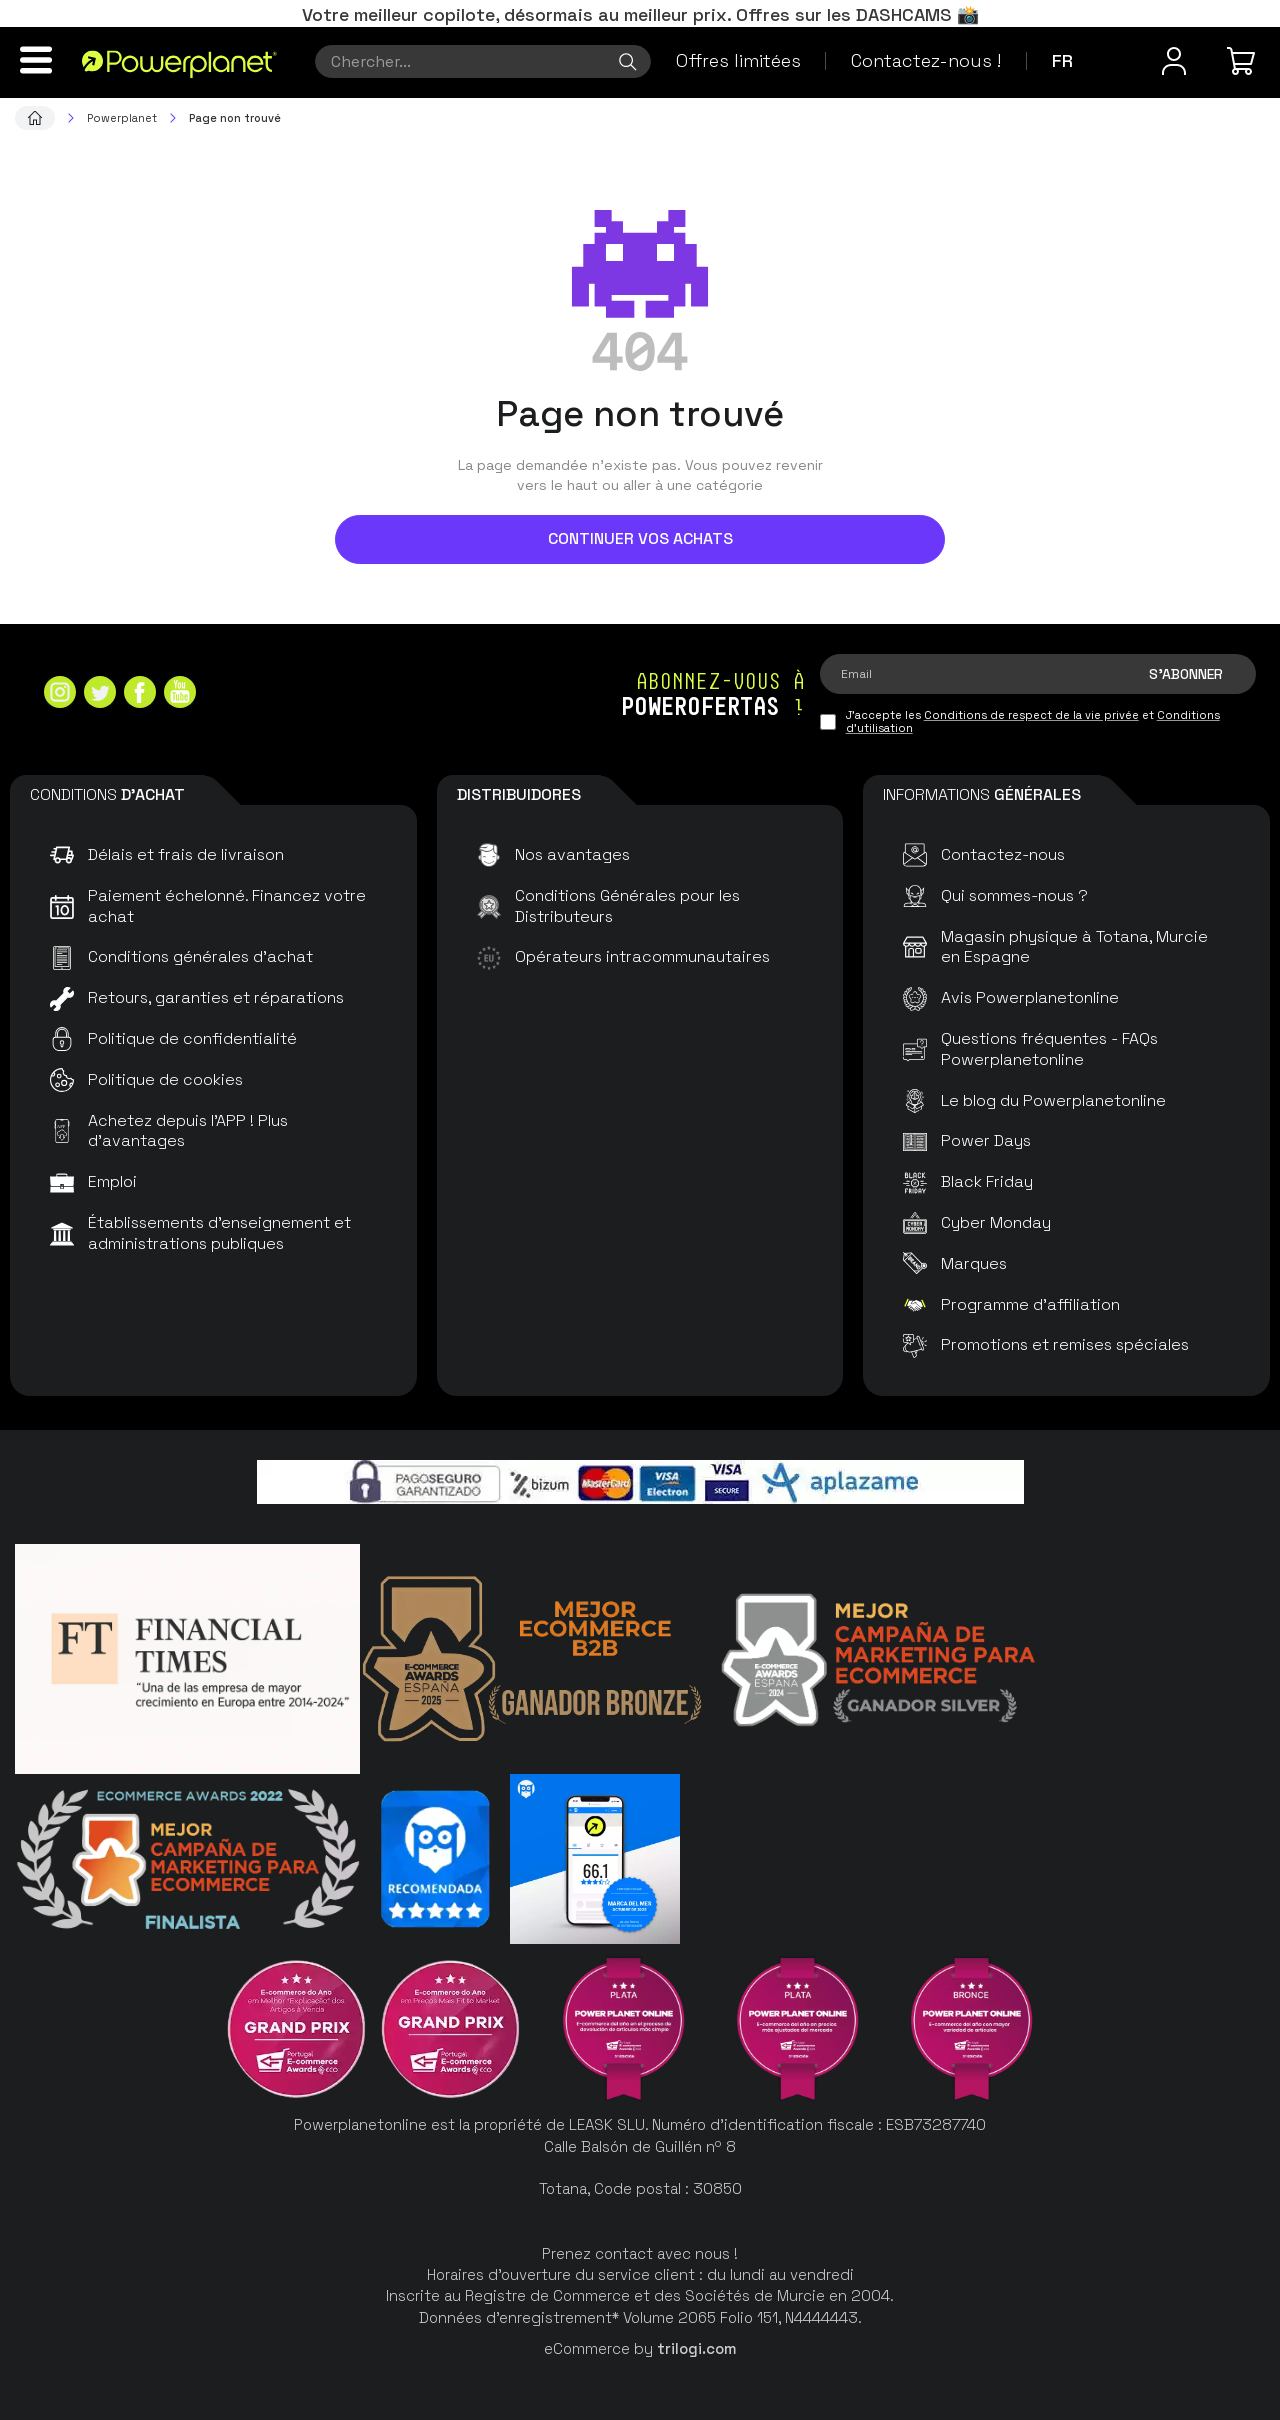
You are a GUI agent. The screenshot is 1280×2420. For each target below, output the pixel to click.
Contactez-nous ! (926, 60)
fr (1062, 60)
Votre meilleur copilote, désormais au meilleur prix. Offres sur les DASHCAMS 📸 (640, 14)
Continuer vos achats (640, 538)
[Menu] (36, 60)
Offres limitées (738, 60)
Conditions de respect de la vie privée (1031, 715)
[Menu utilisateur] (1174, 61)
